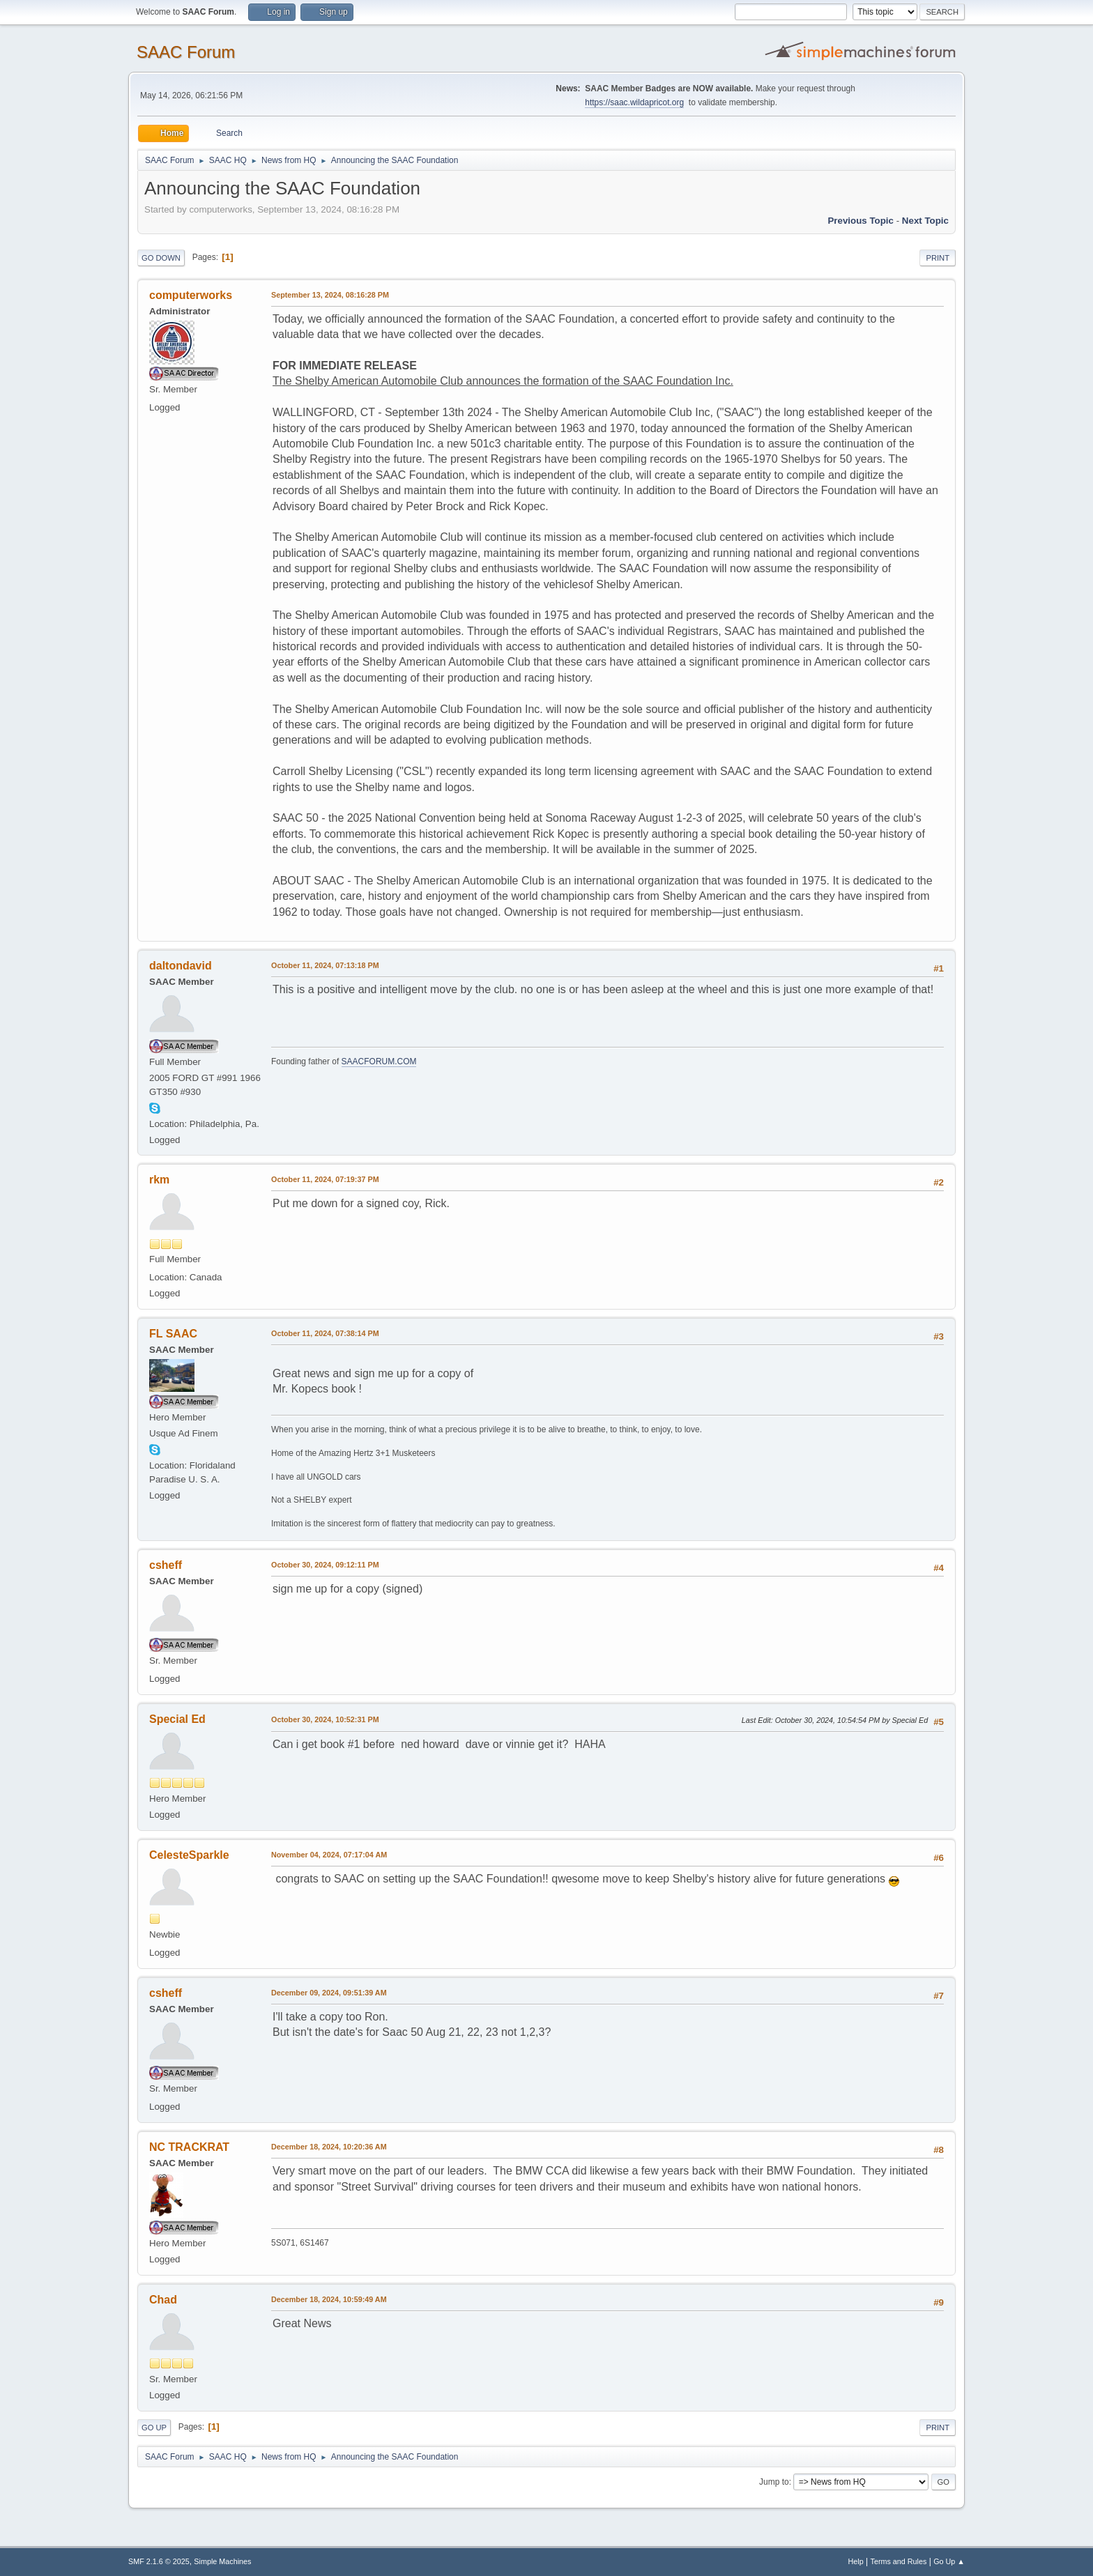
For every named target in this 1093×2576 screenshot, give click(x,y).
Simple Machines (222, 2561)
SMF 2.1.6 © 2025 (159, 2561)
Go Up (154, 2427)
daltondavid (180, 966)
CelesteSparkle (189, 1855)
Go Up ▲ (949, 2561)
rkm (159, 1180)
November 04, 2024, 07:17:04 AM (329, 1854)
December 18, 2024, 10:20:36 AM (329, 2146)
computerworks (190, 295)
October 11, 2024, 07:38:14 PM (325, 1333)
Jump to (774, 2482)
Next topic (925, 220)
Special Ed (177, 1719)
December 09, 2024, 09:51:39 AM (329, 1992)
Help (856, 2561)
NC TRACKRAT (189, 2147)
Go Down (161, 258)
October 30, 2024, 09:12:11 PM (325, 1565)
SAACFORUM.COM (379, 1061)
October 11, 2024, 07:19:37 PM (325, 1179)
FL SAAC (173, 1334)
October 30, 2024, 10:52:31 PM (325, 1719)
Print (937, 258)
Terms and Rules (899, 2561)
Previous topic (860, 220)
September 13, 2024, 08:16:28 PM (330, 295)
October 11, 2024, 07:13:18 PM (325, 965)
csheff (165, 1565)
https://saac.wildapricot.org (634, 102)
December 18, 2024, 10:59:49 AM (329, 2299)
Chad (163, 2300)
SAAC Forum (186, 52)
